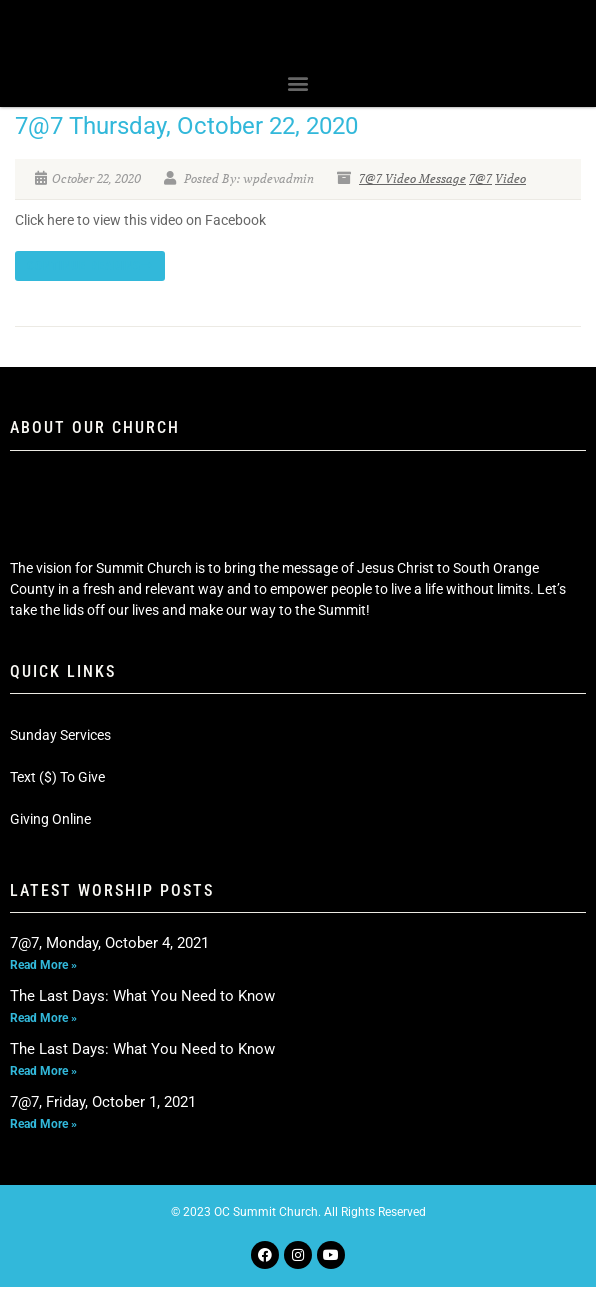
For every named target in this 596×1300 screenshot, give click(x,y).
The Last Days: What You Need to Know (142, 1009)
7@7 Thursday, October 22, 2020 (186, 139)
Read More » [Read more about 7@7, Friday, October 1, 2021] (43, 1137)
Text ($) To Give (57, 790)
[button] (298, 95)
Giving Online (50, 832)
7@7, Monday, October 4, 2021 (109, 956)
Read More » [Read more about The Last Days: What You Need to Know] (43, 1031)
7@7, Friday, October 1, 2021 (103, 1115)
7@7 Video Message (412, 191)
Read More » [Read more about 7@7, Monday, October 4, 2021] (43, 978)
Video (510, 191)
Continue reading (90, 279)
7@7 (480, 191)
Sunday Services (60, 748)
